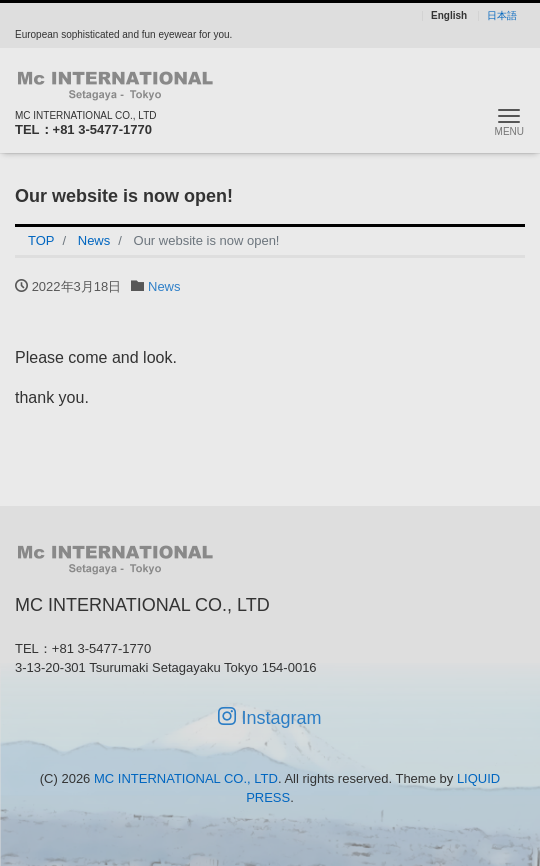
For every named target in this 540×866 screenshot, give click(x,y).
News (164, 286)
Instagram (269, 717)
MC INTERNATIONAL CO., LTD (186, 778)
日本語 (502, 16)
